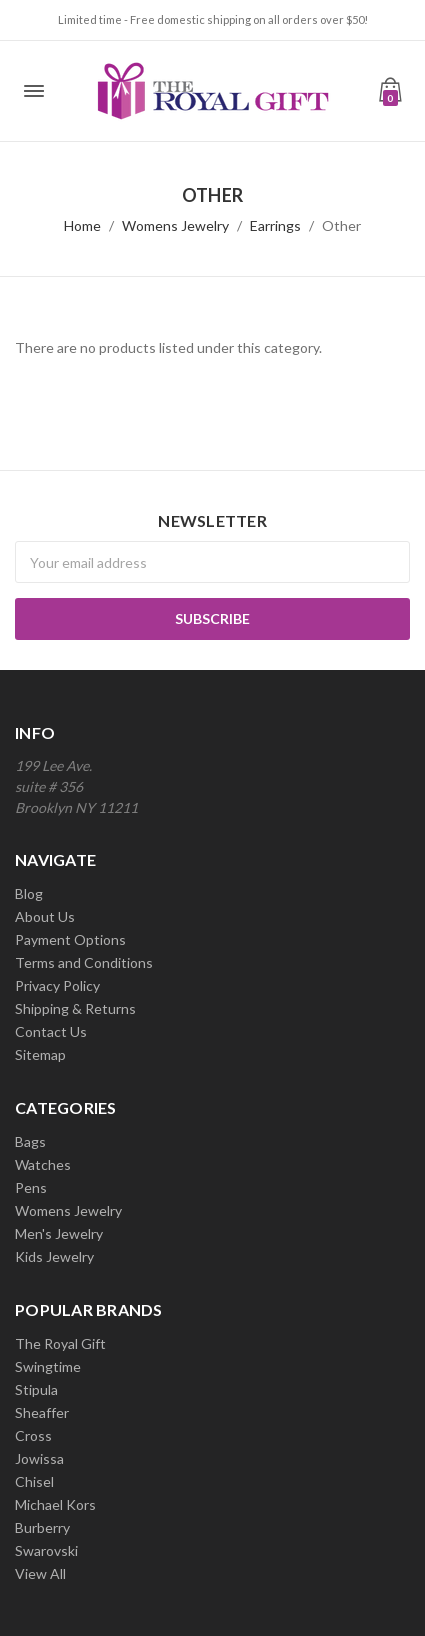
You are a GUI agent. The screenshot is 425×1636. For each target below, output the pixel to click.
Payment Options (70, 939)
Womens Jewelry (175, 225)
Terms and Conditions (84, 962)
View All (40, 1573)
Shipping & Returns (75, 1008)
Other (341, 225)
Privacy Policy (57, 985)
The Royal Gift (60, 1343)
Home (82, 225)
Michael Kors (55, 1504)
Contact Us (51, 1031)
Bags (30, 1141)
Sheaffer (42, 1412)
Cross (33, 1435)
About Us (45, 916)
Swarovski (46, 1550)
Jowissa (39, 1458)
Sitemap (40, 1054)
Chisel (34, 1481)
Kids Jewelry (54, 1256)
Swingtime (48, 1366)
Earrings (275, 225)
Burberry (42, 1527)
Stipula (36, 1389)
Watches (43, 1164)
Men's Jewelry (59, 1233)
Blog (29, 893)
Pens (31, 1187)
